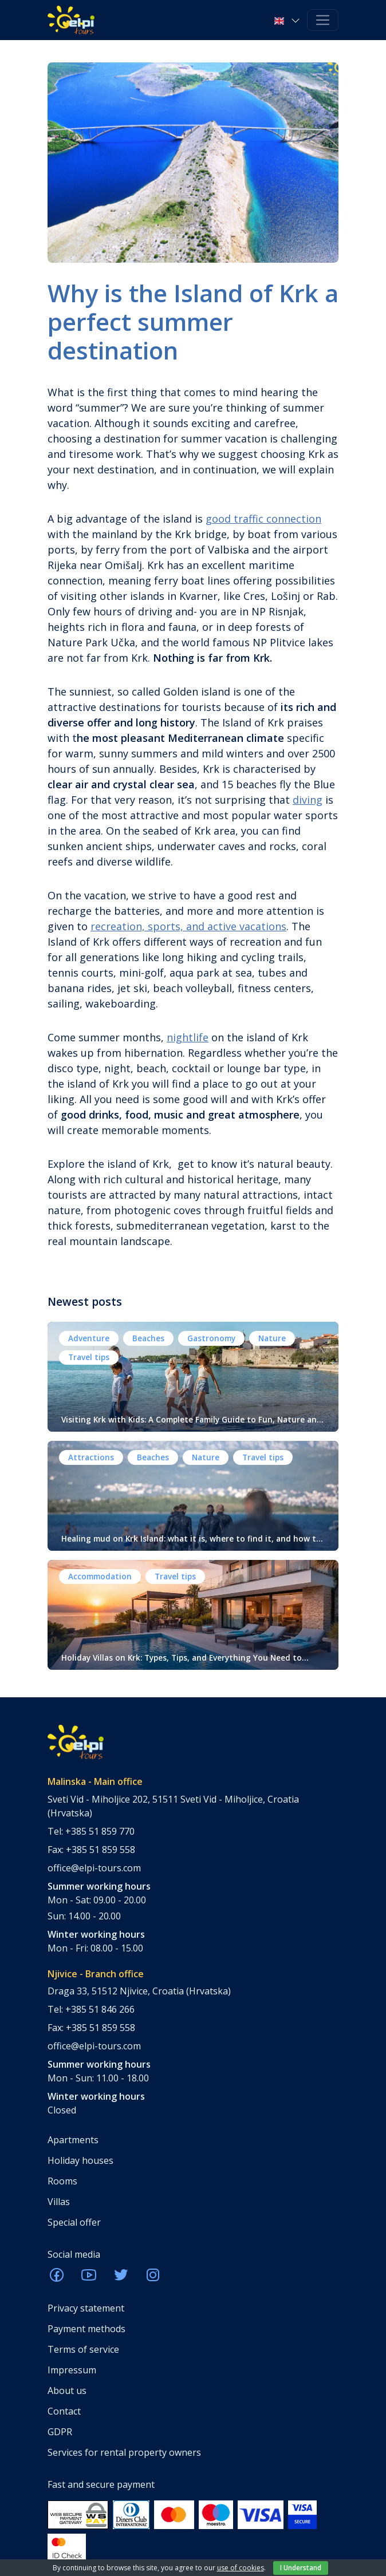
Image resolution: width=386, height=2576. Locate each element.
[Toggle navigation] (322, 20)
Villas (59, 2201)
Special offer (74, 2222)
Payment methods (86, 2328)
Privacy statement (86, 2308)
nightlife (187, 1037)
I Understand (300, 2568)
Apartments (73, 2140)
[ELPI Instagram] (153, 2278)
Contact (64, 2411)
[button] (288, 20)
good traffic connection (263, 519)
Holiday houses (80, 2160)
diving (307, 800)
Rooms (62, 2181)
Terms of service (83, 2349)
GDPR (60, 2431)
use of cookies (240, 2568)
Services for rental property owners (124, 2452)
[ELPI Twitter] (121, 2278)
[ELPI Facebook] (57, 2278)
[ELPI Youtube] (89, 2278)
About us (67, 2390)
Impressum (72, 2370)
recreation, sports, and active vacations (188, 926)
